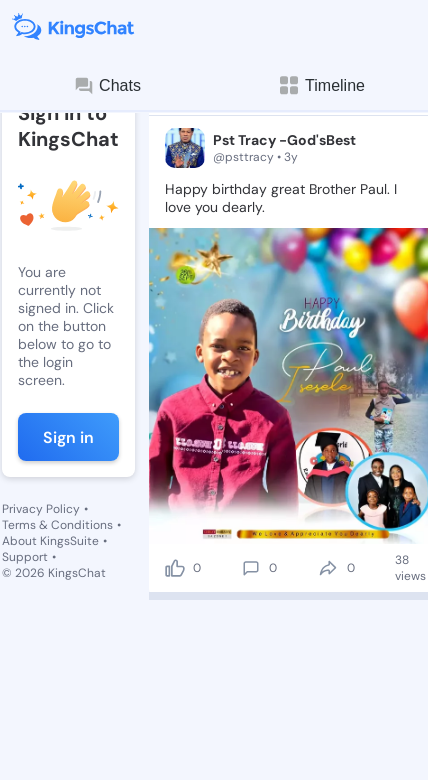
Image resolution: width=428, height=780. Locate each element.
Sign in (68, 437)
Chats (107, 86)
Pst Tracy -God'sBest (284, 140)
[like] (175, 568)
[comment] (251, 568)
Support (25, 557)
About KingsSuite (50, 541)
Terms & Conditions (57, 525)
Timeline (321, 85)
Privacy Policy (41, 509)
